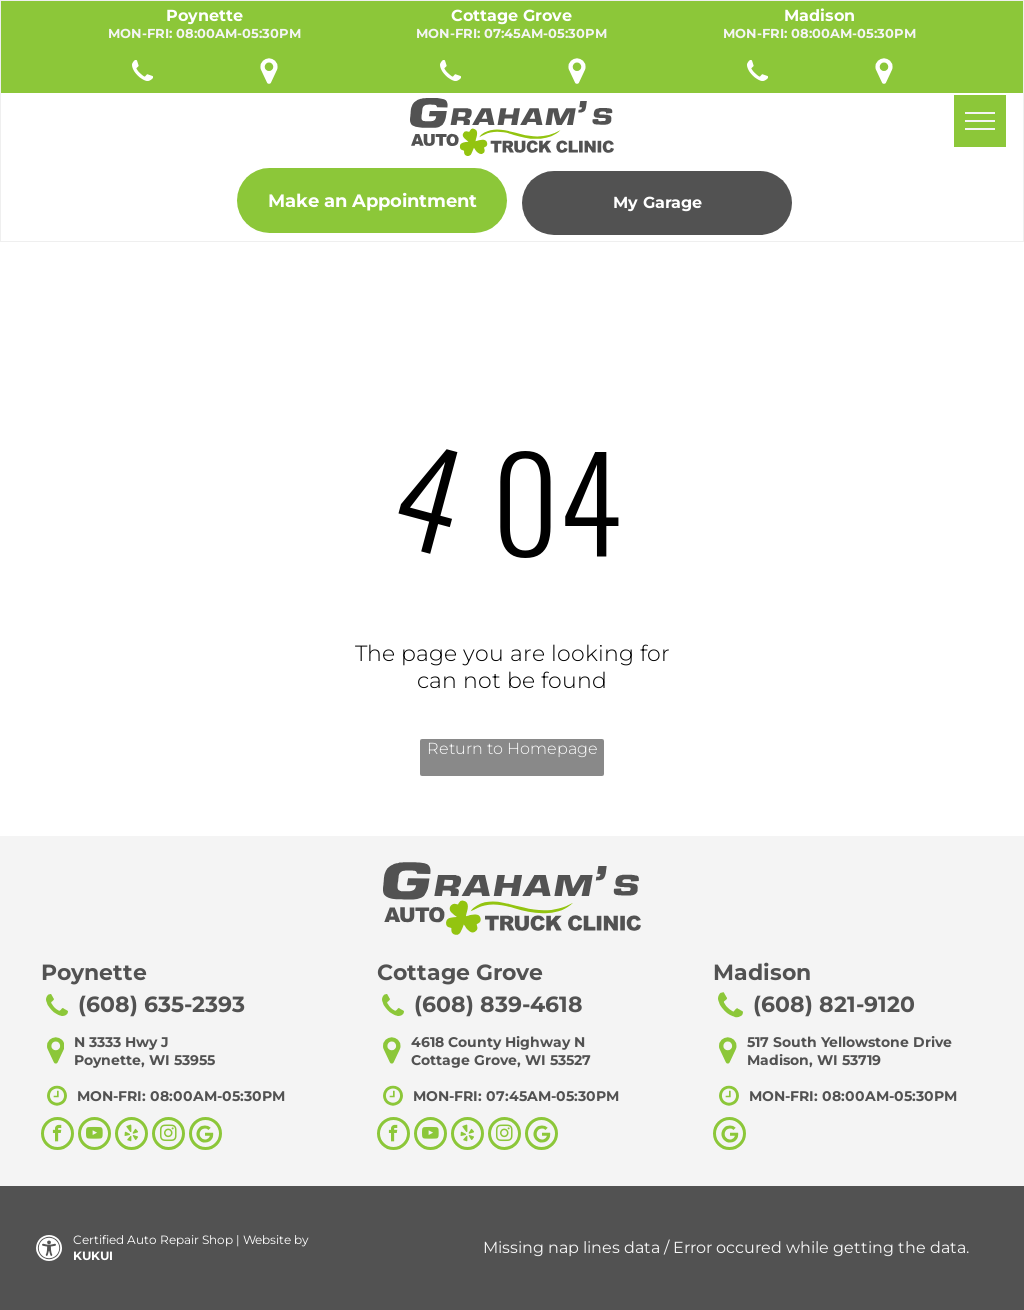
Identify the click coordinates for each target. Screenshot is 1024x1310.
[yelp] (131, 1136)
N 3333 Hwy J (121, 1042)
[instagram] (168, 1136)
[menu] (980, 121)
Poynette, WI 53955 (144, 1060)
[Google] (729, 1136)
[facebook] (57, 1136)
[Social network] (205, 1136)
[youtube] (94, 1136)
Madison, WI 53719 (814, 1060)
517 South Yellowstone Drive (849, 1042)
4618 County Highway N (498, 1042)
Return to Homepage (512, 748)
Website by (276, 1239)
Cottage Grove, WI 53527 (501, 1060)
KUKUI (93, 1255)
